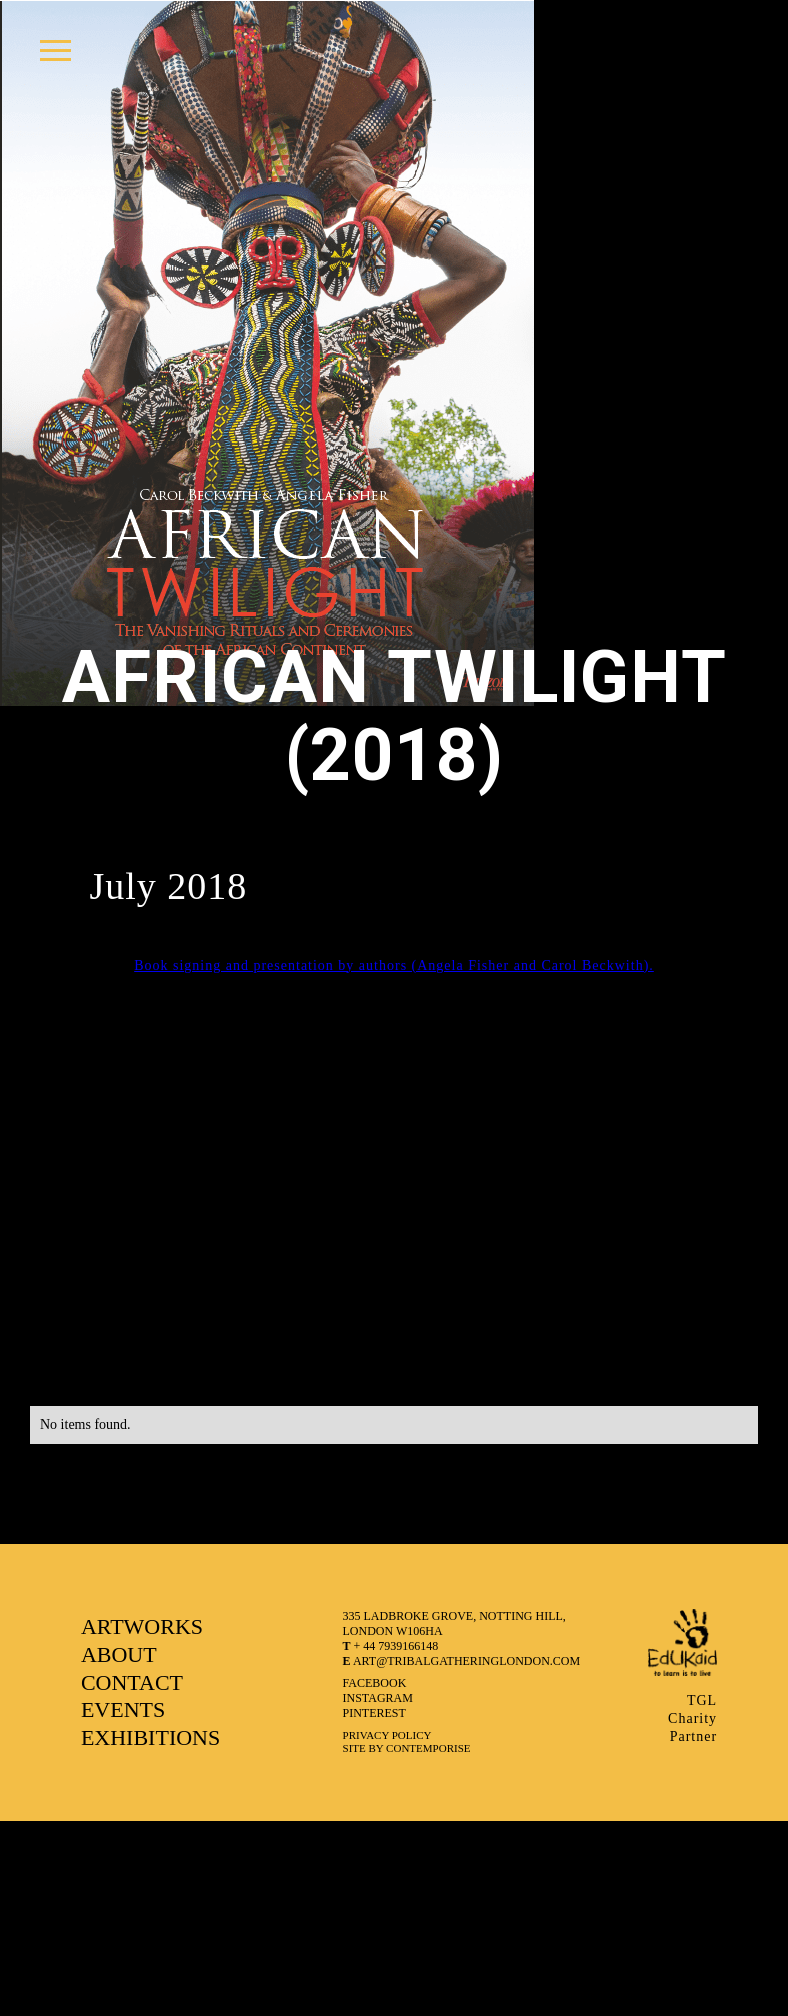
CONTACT (132, 1682)
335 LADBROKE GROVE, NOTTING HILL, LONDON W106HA (454, 1623)
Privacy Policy (387, 1735)
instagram (378, 1698)
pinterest (374, 1713)
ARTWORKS (142, 1626)
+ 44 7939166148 (391, 1646)
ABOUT (119, 1654)
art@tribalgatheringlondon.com (462, 1661)
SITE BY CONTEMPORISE (407, 1748)
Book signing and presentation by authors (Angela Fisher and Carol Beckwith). (394, 965)
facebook (375, 1683)
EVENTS (123, 1709)
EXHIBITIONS (150, 1737)
